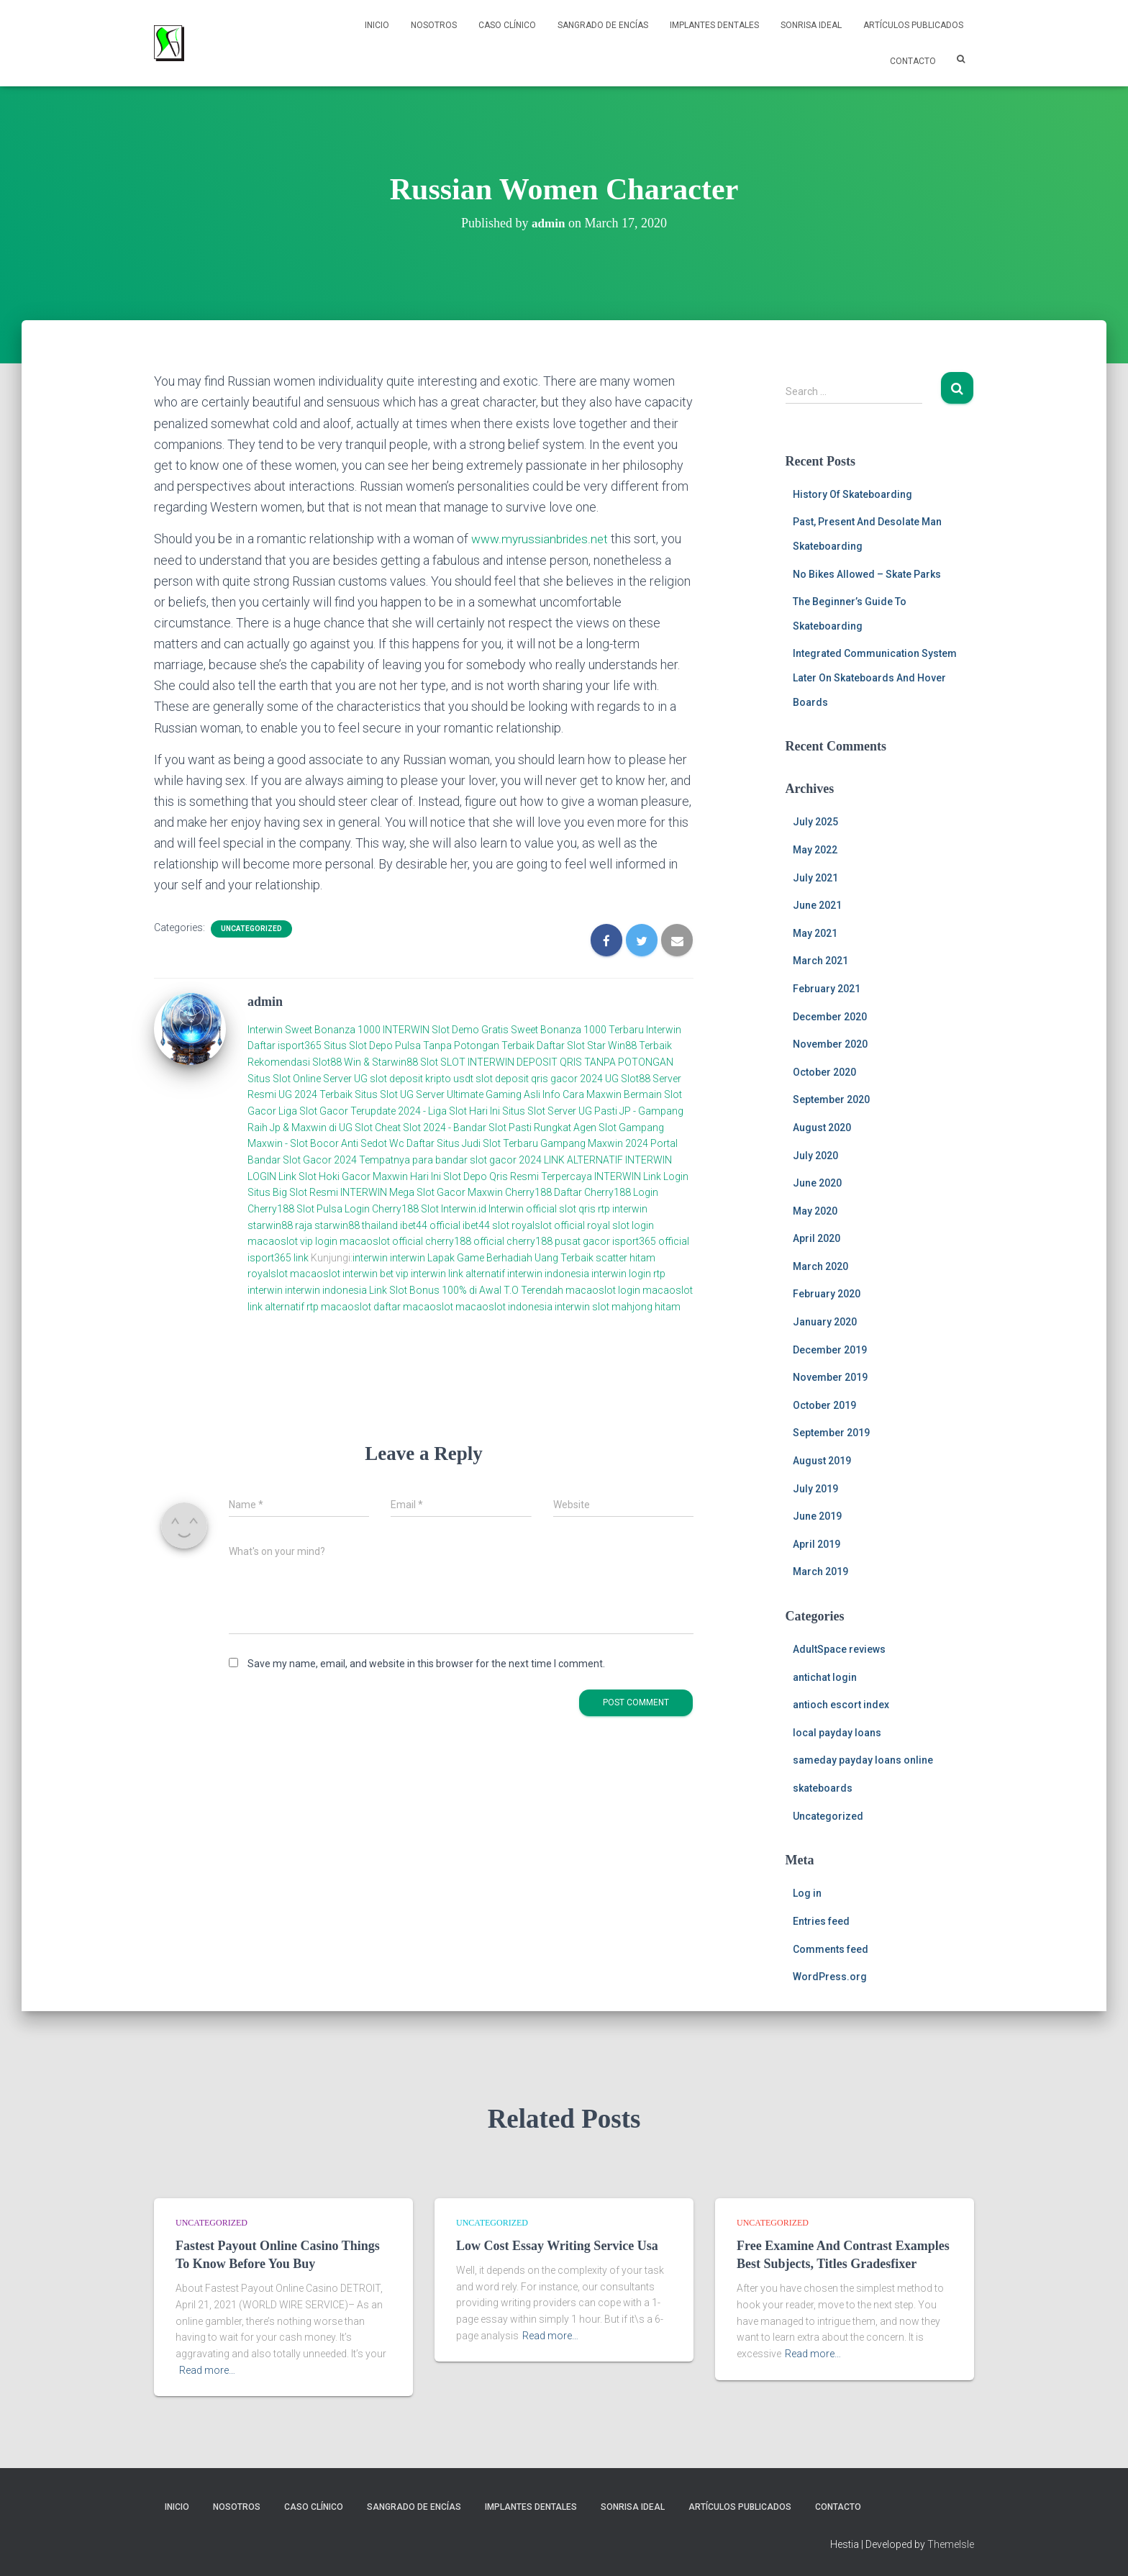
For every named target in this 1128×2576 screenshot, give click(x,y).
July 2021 (815, 878)
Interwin (265, 1029)
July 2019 (815, 1489)
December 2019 (830, 1350)
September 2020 (831, 1099)
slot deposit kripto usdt (423, 1078)
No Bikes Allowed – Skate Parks (867, 574)
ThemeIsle (950, 2544)
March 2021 (820, 960)
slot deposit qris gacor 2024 (539, 1078)
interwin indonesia (548, 1273)
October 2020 (824, 1072)
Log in (807, 1893)
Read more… (207, 2370)
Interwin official (522, 1208)
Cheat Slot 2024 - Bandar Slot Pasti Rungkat (473, 1127)
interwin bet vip (375, 1273)
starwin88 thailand (356, 1224)
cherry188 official (464, 1241)
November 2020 (830, 1044)
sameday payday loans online (863, 1760)
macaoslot (315, 1273)
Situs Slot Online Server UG (307, 1078)
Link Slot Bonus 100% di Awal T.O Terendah (466, 1290)
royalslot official (548, 1224)
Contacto (913, 61)
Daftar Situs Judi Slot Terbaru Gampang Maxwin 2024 (527, 1143)
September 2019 (831, 1432)
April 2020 (816, 1238)
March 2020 (820, 1266)
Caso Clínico (507, 25)
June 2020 (817, 1183)
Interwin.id (463, 1208)
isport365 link (279, 1257)
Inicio (377, 25)
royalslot (267, 1273)
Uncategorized (251, 929)
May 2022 (815, 850)
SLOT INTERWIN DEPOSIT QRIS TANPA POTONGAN (556, 1062)
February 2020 (826, 1294)
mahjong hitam (646, 1306)
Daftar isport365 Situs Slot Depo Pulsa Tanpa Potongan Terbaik (391, 1045)
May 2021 (815, 933)
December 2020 (830, 1016)
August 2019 (822, 1460)
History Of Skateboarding (852, 494)
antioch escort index (841, 1704)
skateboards (822, 1788)
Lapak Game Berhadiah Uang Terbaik (510, 1257)
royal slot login (620, 1224)
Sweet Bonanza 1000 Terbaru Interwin (596, 1029)
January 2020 (825, 1322)
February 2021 (826, 988)
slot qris (577, 1208)
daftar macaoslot (413, 1306)
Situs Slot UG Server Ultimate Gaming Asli (447, 1094)
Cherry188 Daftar (543, 1192)
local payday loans (837, 1732)
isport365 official (650, 1241)
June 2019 (817, 1516)
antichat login (825, 1677)
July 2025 (815, 821)
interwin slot (582, 1306)
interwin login (621, 1273)
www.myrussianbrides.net (543, 538)
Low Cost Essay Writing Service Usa (557, 2246)
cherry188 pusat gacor (558, 1241)
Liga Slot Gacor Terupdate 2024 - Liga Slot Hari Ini (389, 1111)
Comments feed (830, 1949)
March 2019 (820, 1571)
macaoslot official (382, 1241)
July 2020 (815, 1155)
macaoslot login (602, 1290)
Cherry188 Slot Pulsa (294, 1208)
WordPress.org (830, 1976)
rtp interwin (622, 1208)
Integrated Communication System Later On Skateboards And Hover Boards (875, 677)
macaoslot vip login (292, 1241)
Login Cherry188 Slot (392, 1208)
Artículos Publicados (913, 25)
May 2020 (815, 1211)
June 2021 (817, 905)
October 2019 (824, 1405)
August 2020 (822, 1127)
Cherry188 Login (621, 1192)
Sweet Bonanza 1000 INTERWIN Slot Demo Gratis (397, 1029)
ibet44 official (431, 1224)
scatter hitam (625, 1257)
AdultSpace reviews (839, 1649)
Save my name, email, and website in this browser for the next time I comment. (426, 1663)
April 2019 (816, 1544)
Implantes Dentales (714, 25)
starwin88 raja (279, 1224)
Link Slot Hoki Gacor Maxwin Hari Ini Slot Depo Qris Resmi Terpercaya (435, 1176)
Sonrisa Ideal (811, 25)
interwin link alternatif (458, 1273)
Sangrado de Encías (603, 25)
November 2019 (830, 1377)
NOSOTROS (434, 25)
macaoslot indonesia (503, 1306)
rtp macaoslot (338, 1306)
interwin (370, 1257)
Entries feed (821, 1921)
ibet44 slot (487, 1224)
